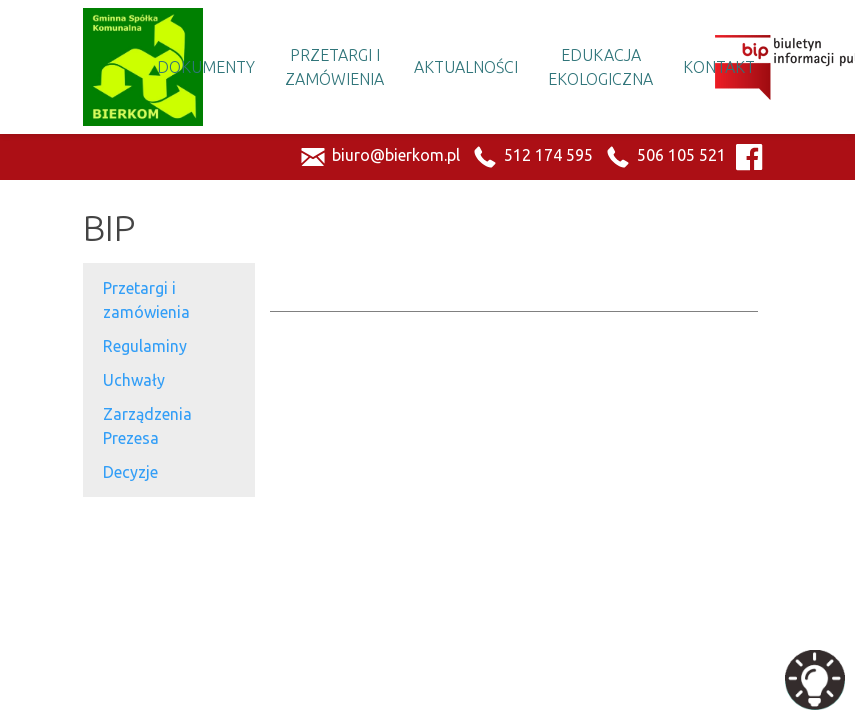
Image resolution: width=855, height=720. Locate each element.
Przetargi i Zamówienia (334, 67)
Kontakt (719, 67)
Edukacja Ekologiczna (600, 67)
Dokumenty (206, 67)
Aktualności (466, 67)
